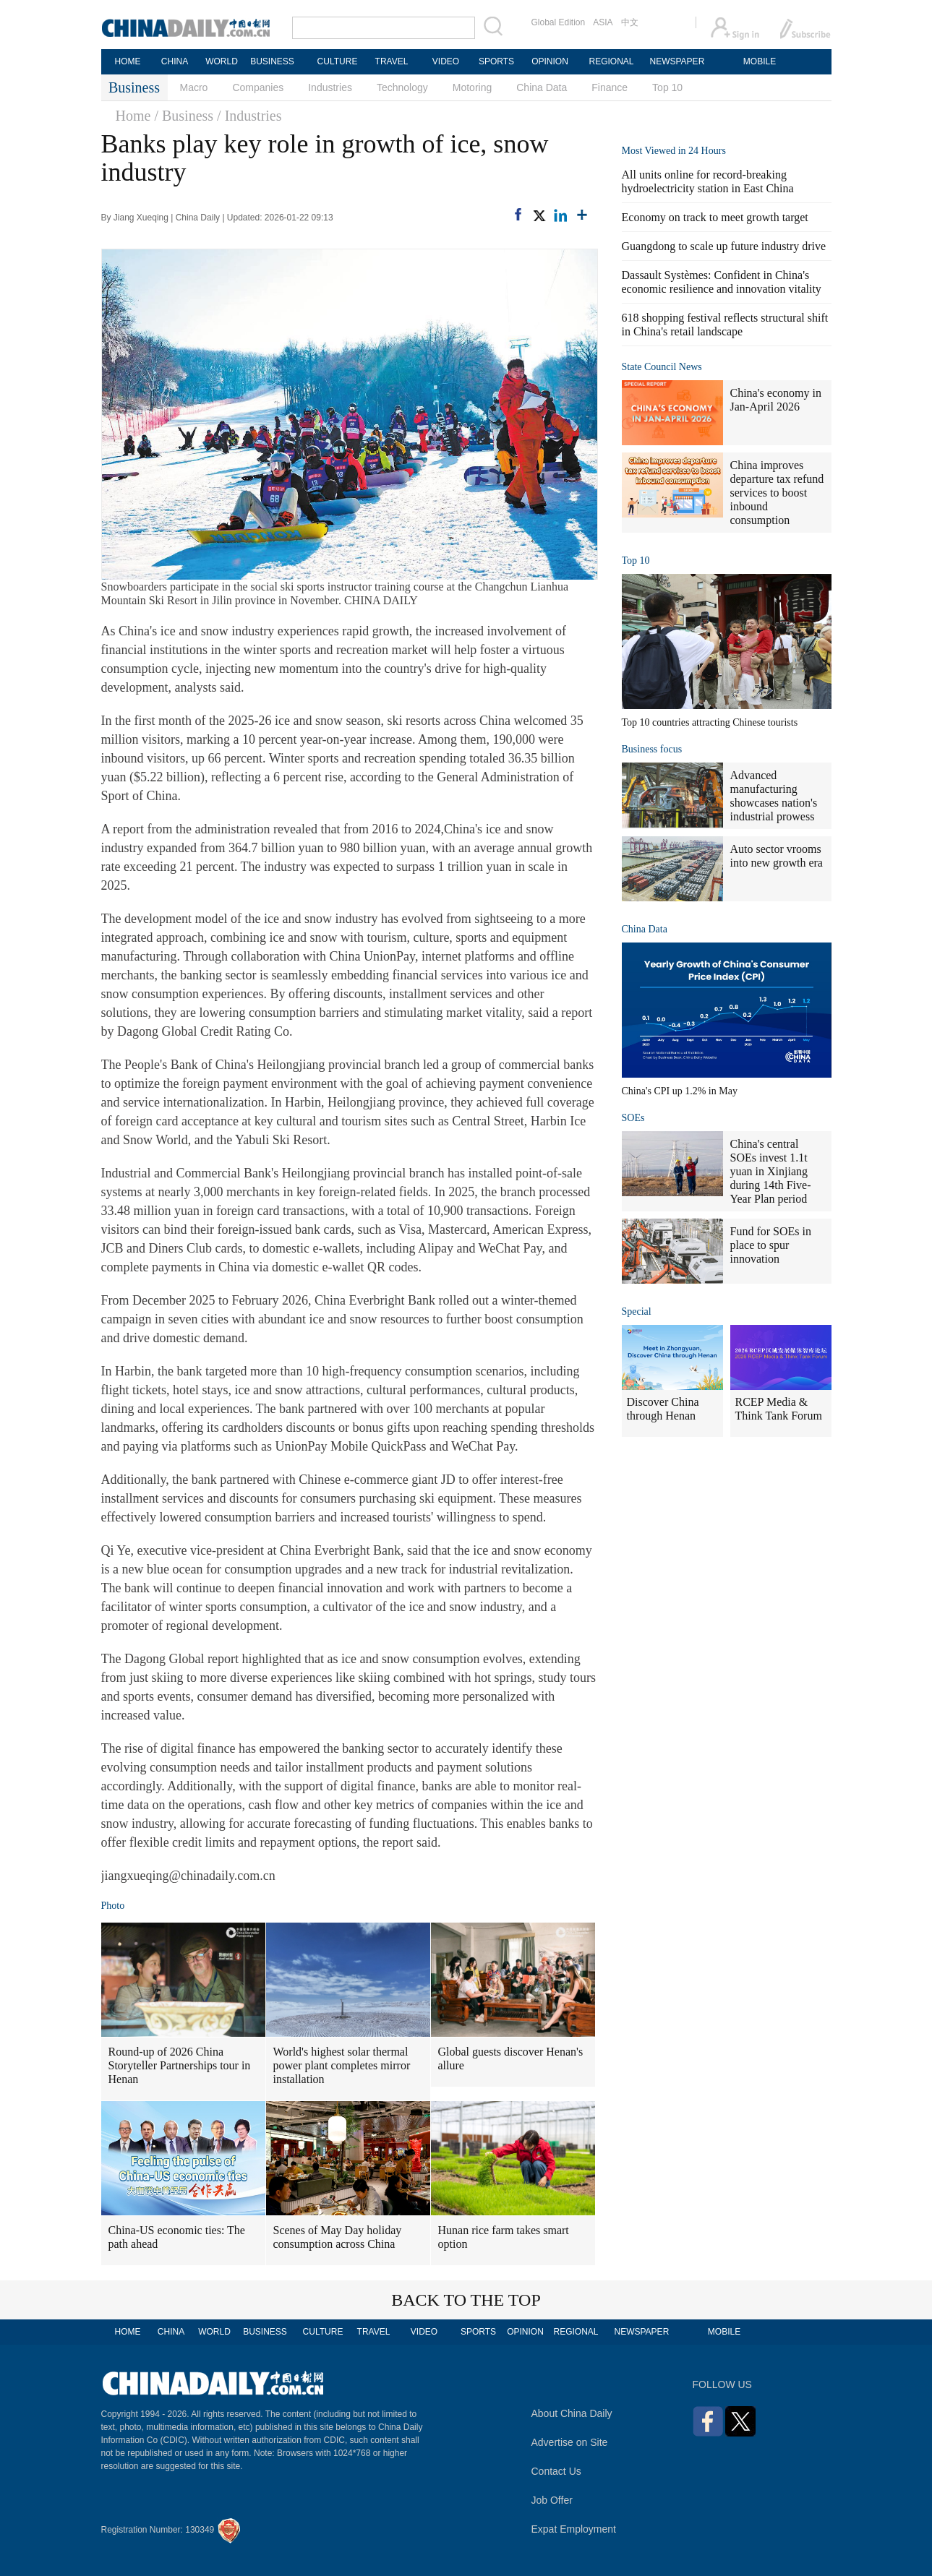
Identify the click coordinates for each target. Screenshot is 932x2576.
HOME (128, 61)
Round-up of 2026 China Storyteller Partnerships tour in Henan (179, 2065)
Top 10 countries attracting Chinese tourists (710, 722)
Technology (402, 87)
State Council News (662, 366)
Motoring (472, 87)
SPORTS (496, 61)
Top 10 (667, 87)
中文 (629, 22)
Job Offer (552, 2500)
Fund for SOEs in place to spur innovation (770, 1245)
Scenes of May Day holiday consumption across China (337, 2237)
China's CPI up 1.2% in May (680, 1091)
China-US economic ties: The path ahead (176, 2237)
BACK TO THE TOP (466, 2300)
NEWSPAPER (677, 61)
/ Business (183, 116)
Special (636, 1311)
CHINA (174, 61)
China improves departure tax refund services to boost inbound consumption (777, 492)
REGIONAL (611, 61)
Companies (257, 87)
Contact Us (556, 2471)
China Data (541, 87)
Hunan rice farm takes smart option (503, 2237)
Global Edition (558, 22)
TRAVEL (392, 61)
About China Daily (571, 2413)
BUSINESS (272, 61)
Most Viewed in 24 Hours (674, 150)
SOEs (633, 1117)
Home (133, 116)
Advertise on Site (569, 2442)
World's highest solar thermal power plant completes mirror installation (342, 2065)
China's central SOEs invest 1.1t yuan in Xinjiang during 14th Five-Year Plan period (770, 1171)
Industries (330, 87)
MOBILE (759, 61)
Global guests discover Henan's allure (510, 2058)
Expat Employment (574, 2529)
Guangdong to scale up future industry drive (724, 246)
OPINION (549, 61)
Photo (113, 1905)
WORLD (221, 61)
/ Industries (249, 116)
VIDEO (445, 61)
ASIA (602, 22)
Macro (194, 87)
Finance (609, 87)
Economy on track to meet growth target (715, 217)
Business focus (652, 749)
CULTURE (337, 61)
